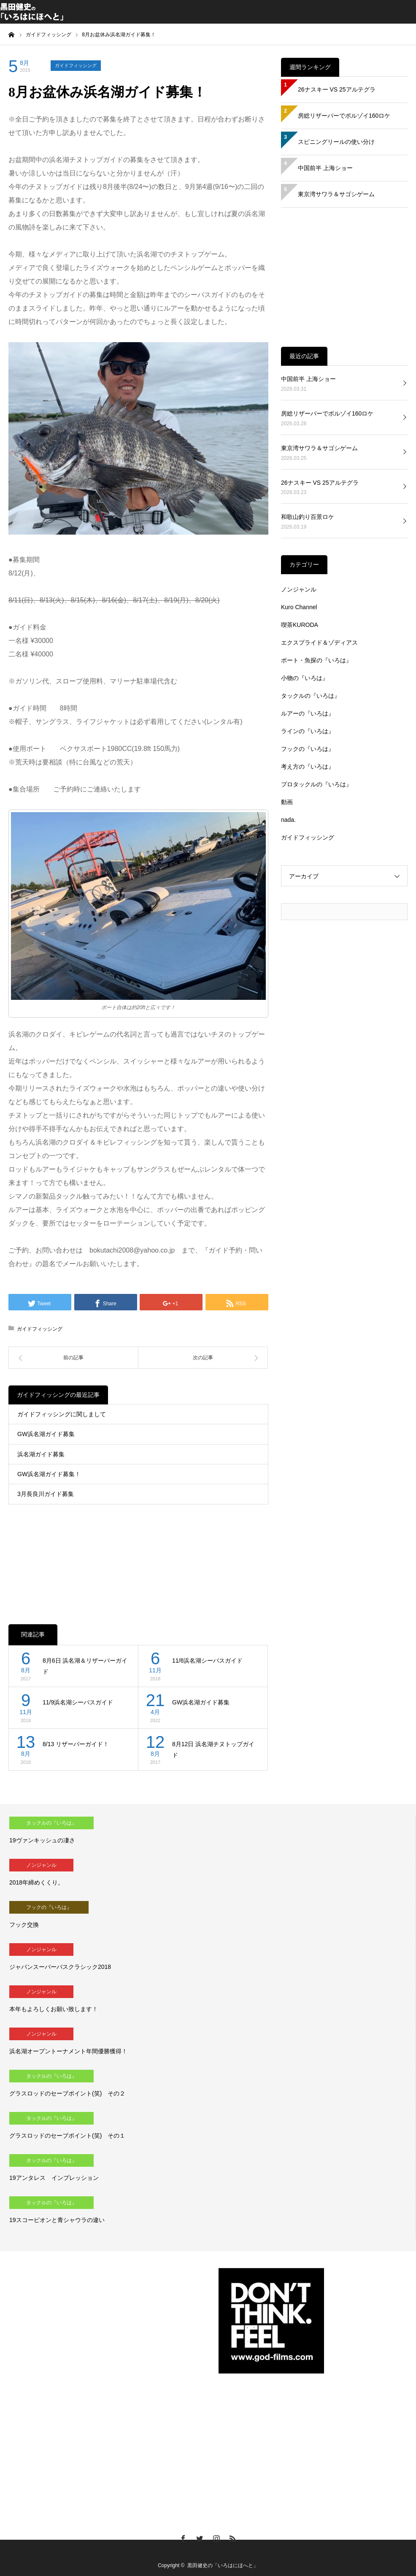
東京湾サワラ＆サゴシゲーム (336, 194)
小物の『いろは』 (304, 678)
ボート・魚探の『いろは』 (316, 660)
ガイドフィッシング (76, 65)
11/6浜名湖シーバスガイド (207, 1660)
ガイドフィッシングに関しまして (61, 1414)
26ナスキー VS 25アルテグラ (336, 89)
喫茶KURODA (299, 624)
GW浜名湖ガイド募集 (46, 1434)
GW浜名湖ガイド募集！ (49, 1474)
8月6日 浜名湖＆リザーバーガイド (85, 1666)
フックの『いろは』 (307, 748)
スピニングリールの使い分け (336, 141)
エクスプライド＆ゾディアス (319, 642)
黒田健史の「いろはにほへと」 (222, 2565)
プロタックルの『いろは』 (316, 784)
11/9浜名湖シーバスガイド (78, 1702)
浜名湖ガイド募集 (41, 1454)
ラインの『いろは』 (307, 731)
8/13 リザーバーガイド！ (76, 1744)
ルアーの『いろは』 (307, 713)
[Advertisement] (138, 1555)
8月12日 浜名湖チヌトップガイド (213, 1750)
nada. (288, 819)
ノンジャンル (298, 589)
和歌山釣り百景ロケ (307, 516)
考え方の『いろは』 (307, 766)
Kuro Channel (299, 607)
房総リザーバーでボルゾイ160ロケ (344, 115)
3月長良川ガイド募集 (45, 1494)
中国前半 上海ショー (325, 168)
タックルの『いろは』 (310, 695)
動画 (287, 802)
